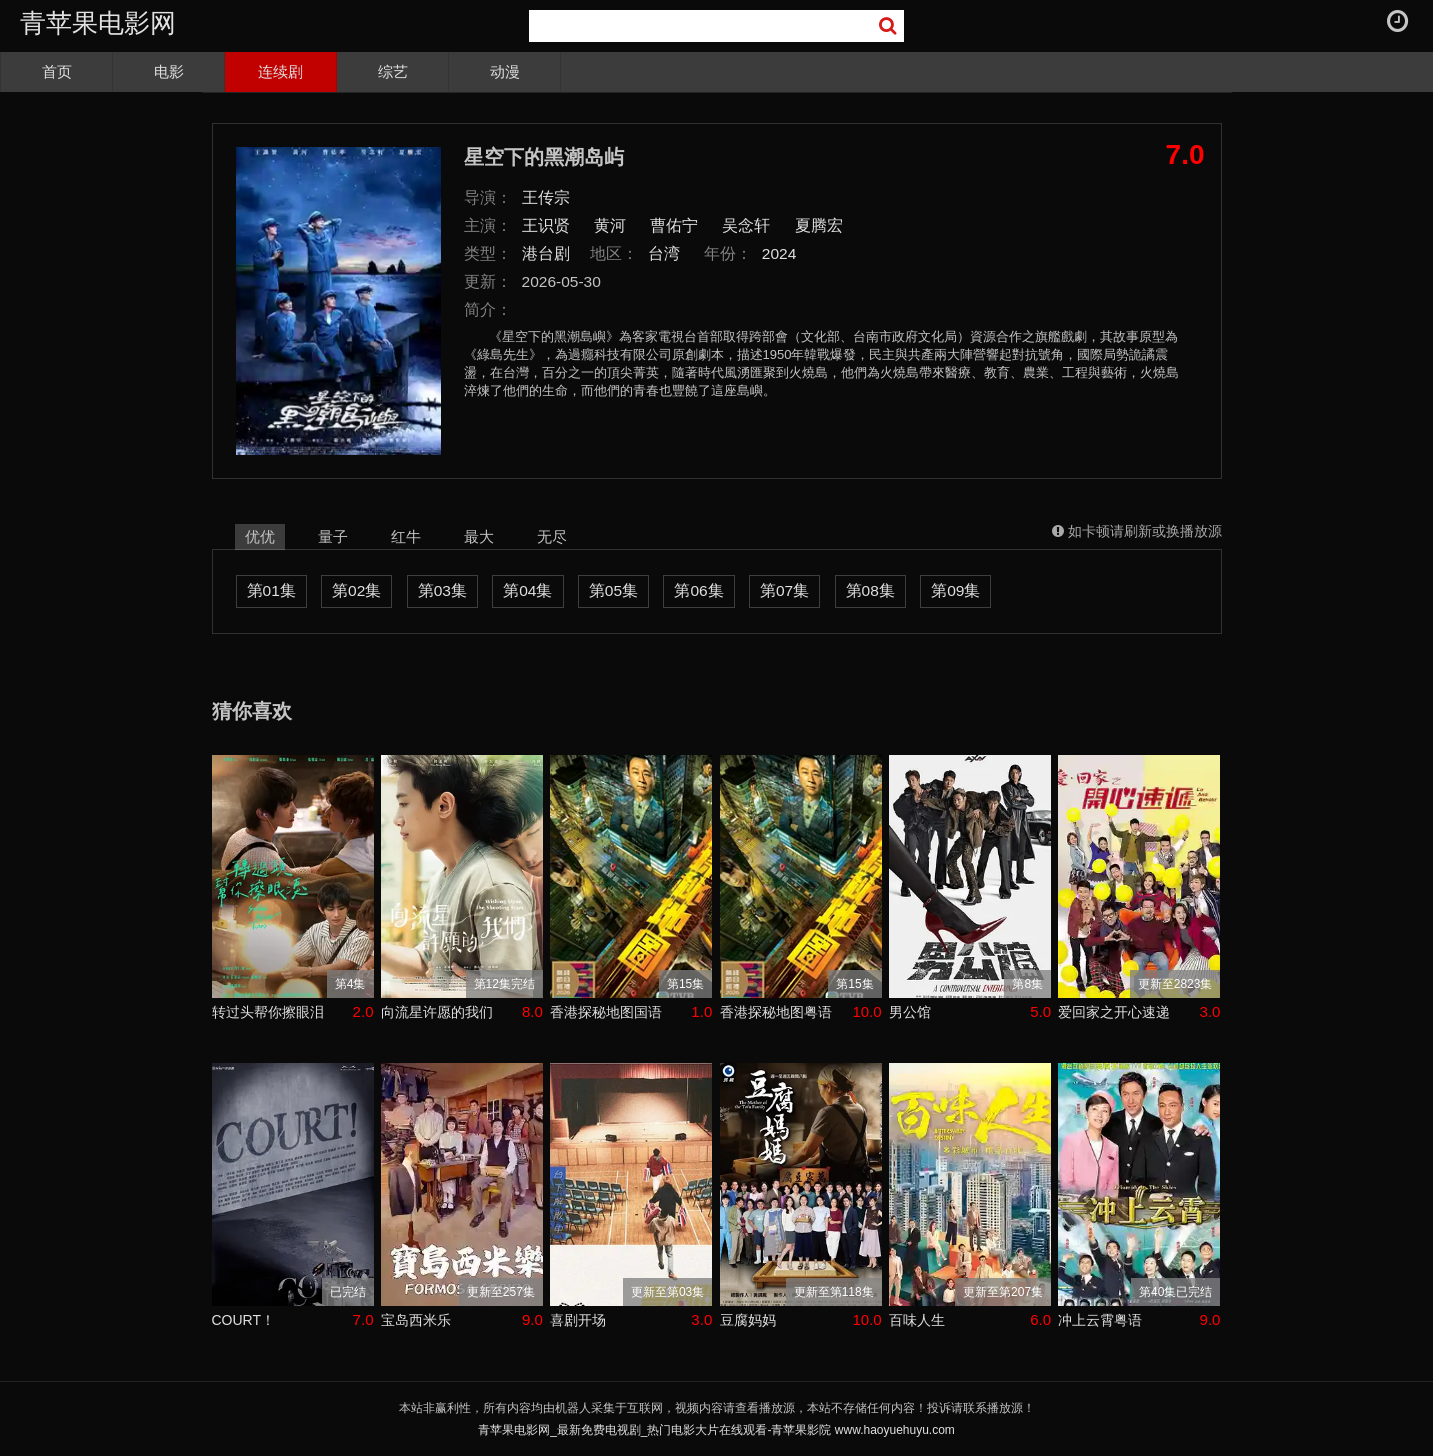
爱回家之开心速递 (1114, 1012)
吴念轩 (746, 225)
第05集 (613, 590)
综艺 (393, 71)
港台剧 (546, 253)
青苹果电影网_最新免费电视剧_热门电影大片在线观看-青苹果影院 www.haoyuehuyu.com (716, 1430)
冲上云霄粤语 (1100, 1320)
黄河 (610, 225)
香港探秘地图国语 (606, 1012)
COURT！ (244, 1320)
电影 (169, 71)
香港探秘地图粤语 (776, 1012)
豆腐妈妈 (748, 1320)
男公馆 (910, 1012)
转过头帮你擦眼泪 (268, 1012)
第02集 (356, 590)
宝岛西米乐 (416, 1320)
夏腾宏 (819, 225)
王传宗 (546, 197)
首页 (57, 71)
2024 (779, 253)
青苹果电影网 (98, 23)
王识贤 (546, 225)
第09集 (955, 590)
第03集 (442, 590)
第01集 (271, 590)
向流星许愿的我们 (437, 1012)
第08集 (870, 590)
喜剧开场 (578, 1320)
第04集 (527, 590)
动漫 (505, 71)
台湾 (664, 253)
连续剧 (280, 71)
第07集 (784, 590)
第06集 (698, 590)
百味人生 (917, 1320)
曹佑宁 (674, 225)
